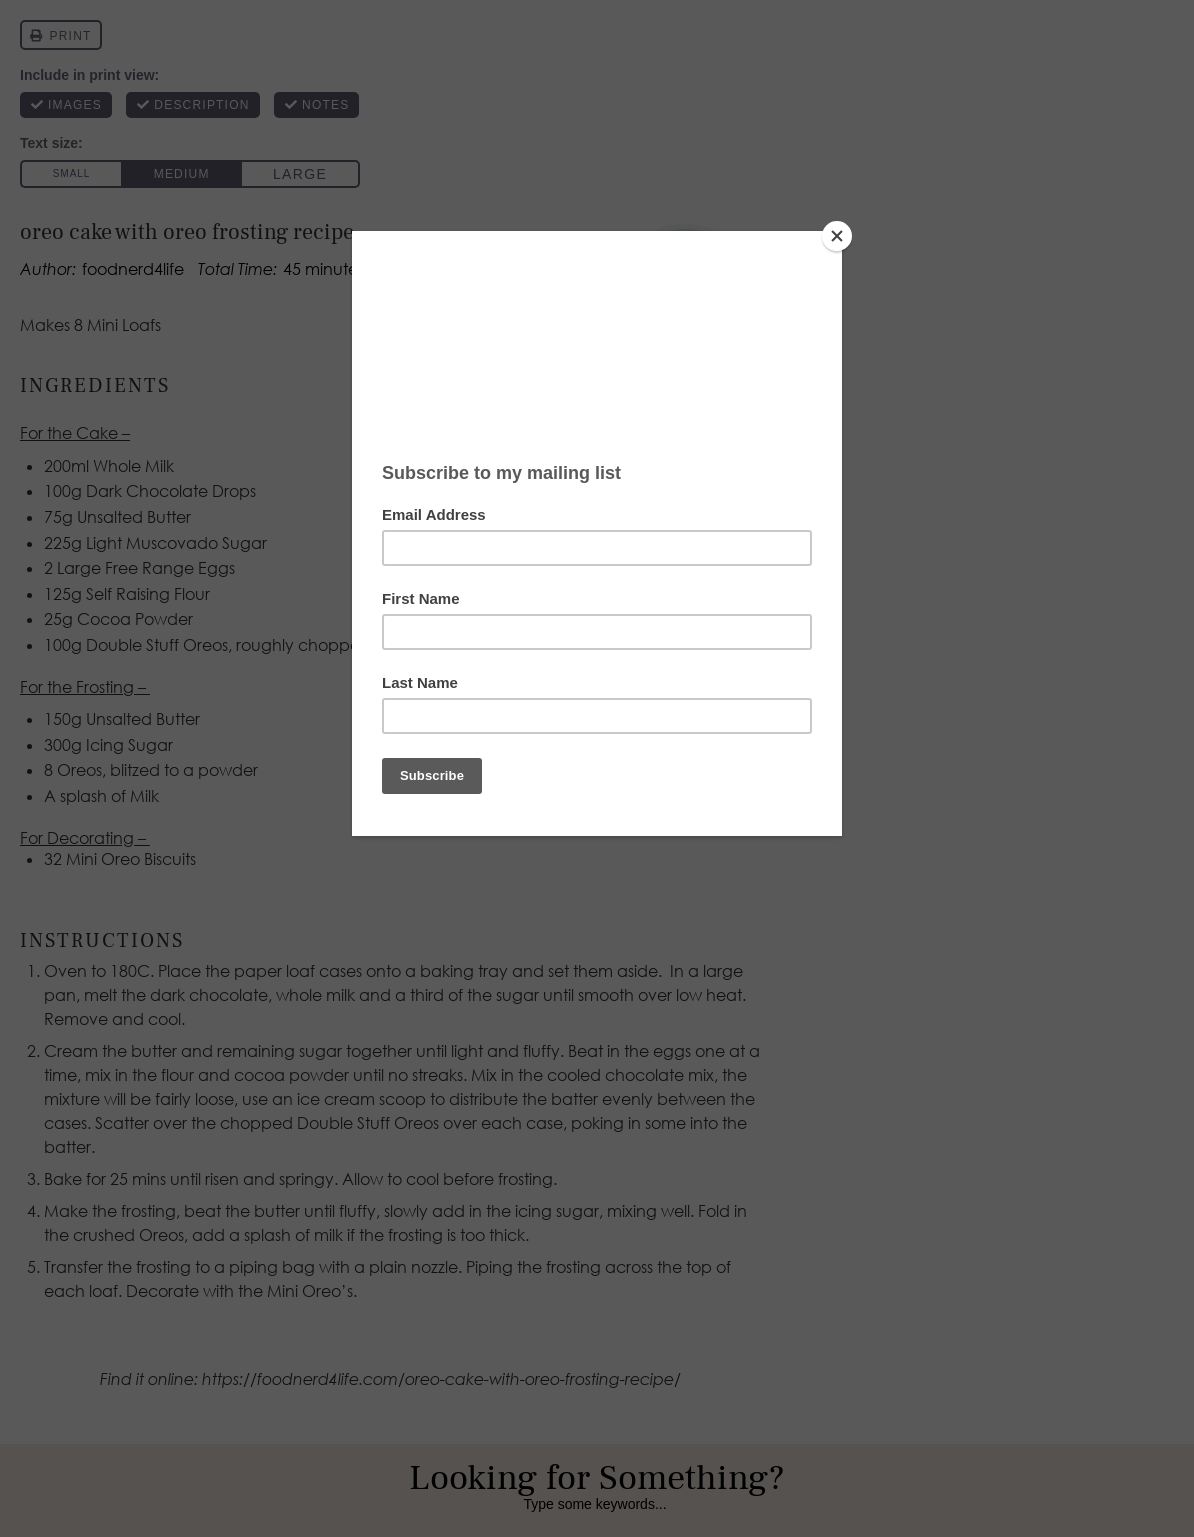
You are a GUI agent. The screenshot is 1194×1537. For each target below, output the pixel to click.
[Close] (837, 236)
